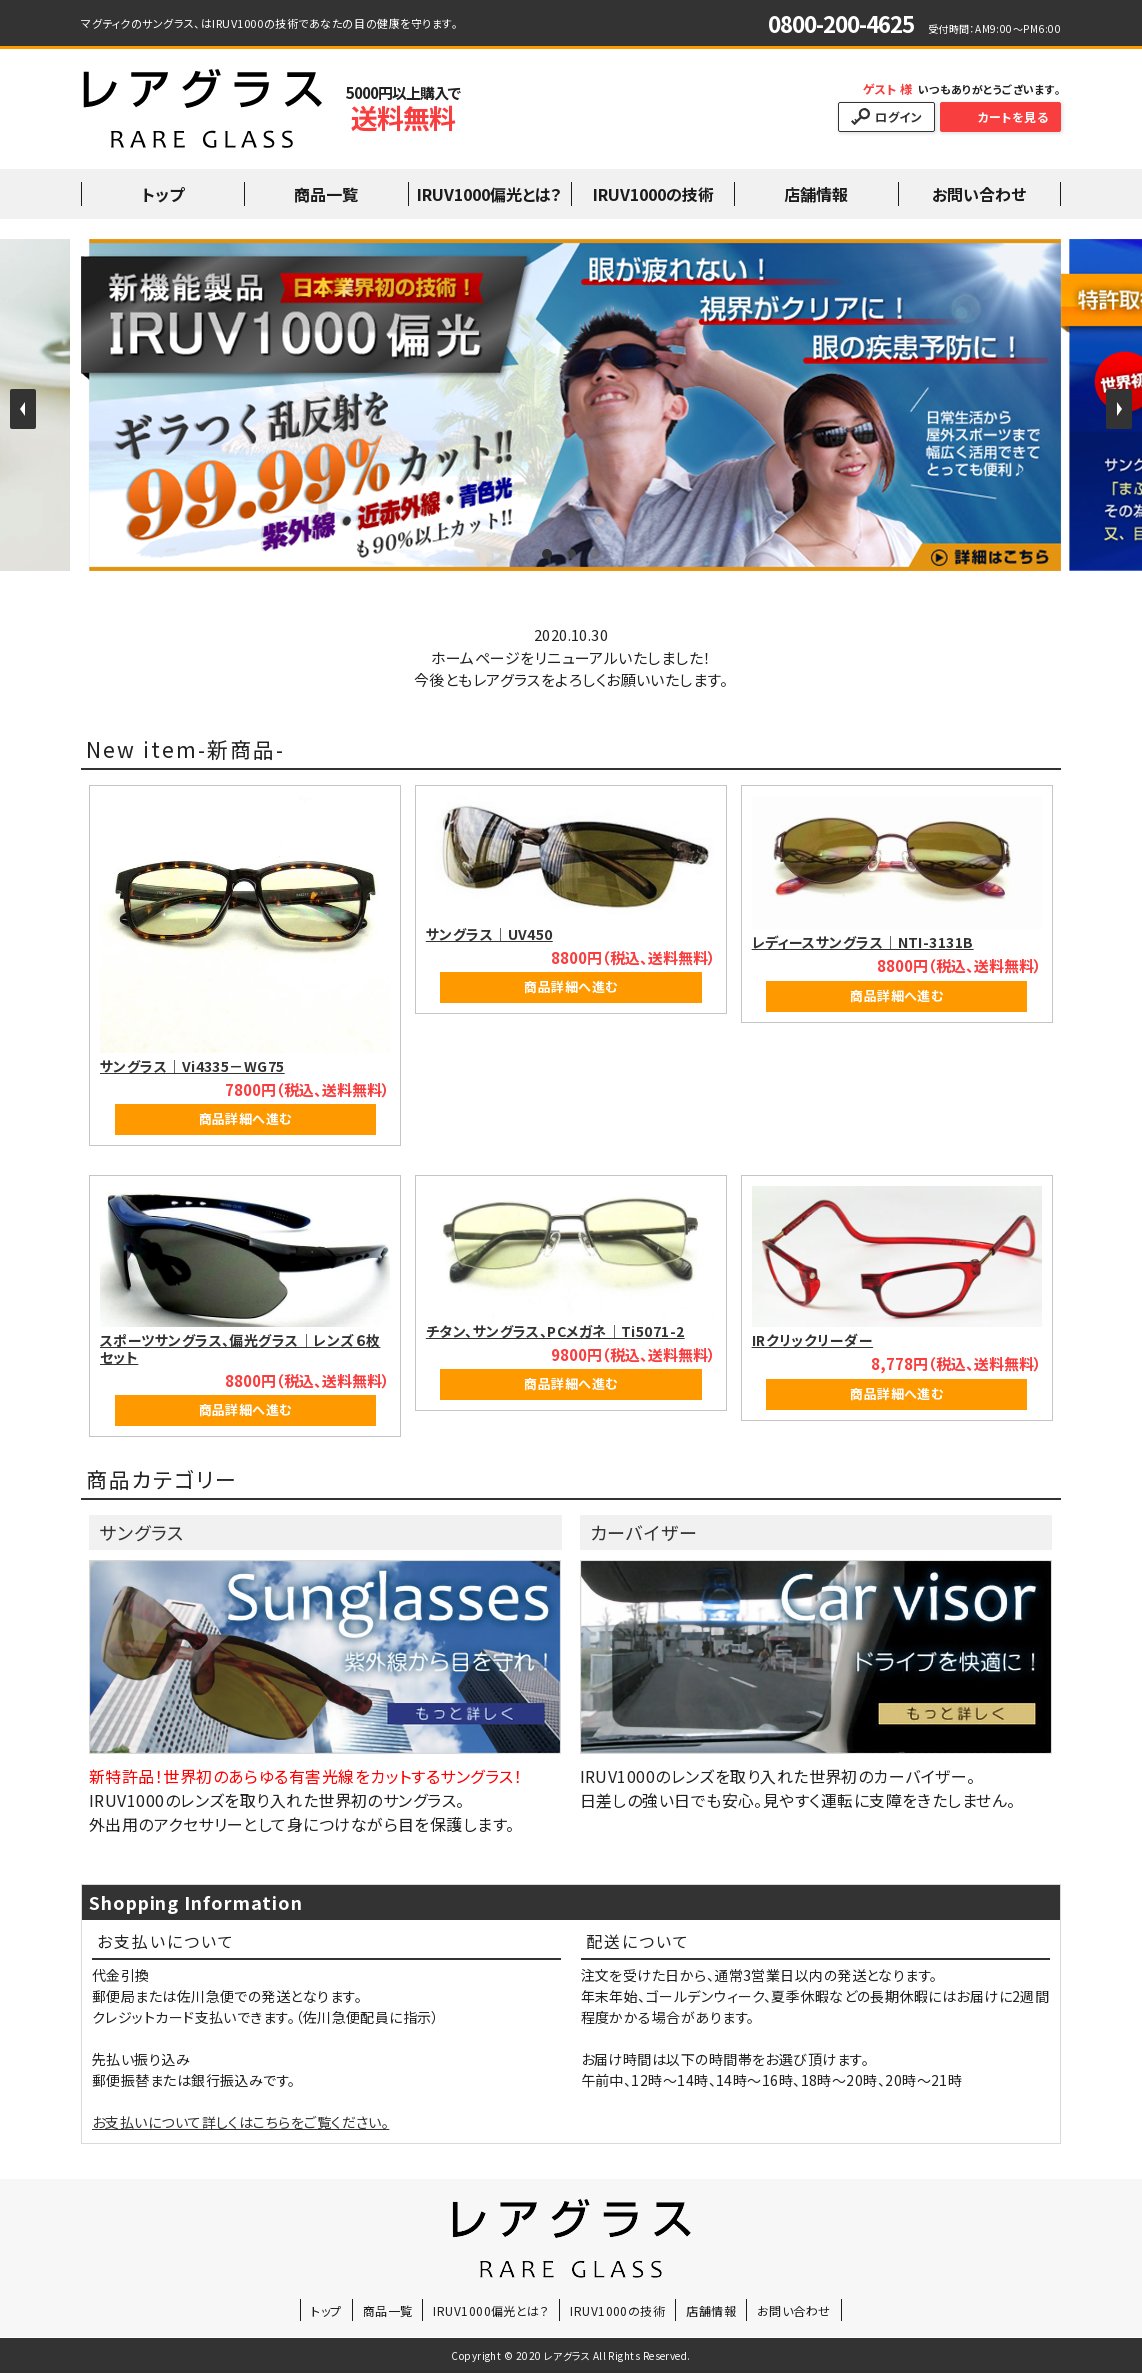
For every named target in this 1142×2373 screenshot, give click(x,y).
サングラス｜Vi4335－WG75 (192, 1066)
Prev (23, 409)
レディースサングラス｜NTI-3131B (863, 942)
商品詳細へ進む (245, 1118)
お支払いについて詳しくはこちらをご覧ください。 (240, 2122)
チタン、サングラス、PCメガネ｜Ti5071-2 (555, 1331)
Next (1119, 409)
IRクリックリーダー (813, 1340)
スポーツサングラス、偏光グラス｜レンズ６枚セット (240, 1348)
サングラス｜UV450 (489, 934)
